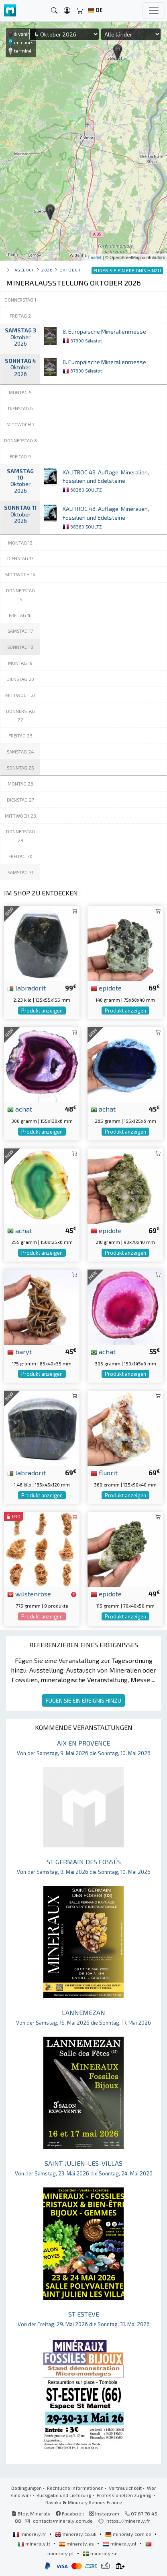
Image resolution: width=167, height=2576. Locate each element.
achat (19, 1109)
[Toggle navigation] (154, 10)
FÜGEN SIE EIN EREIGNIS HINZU (83, 1700)
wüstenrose (29, 1594)
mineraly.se (100, 2553)
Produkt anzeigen (42, 1010)
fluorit (104, 1472)
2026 (47, 269)
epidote (106, 988)
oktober (70, 269)
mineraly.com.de (129, 2534)
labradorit (26, 988)
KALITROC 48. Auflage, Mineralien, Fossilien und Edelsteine (106, 481)
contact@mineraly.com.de (63, 2520)
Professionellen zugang (125, 2495)
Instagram (104, 2513)
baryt (19, 1351)
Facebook (70, 2513)
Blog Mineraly (31, 2513)
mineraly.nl (120, 2543)
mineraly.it (34, 2543)
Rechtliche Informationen (75, 2488)
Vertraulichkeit (125, 2488)
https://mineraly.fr (128, 2520)
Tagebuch (23, 269)
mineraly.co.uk (76, 2534)
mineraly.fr (30, 2534)
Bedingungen (26, 2488)
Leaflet (95, 257)
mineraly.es (77, 2543)
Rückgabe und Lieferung (64, 2495)
